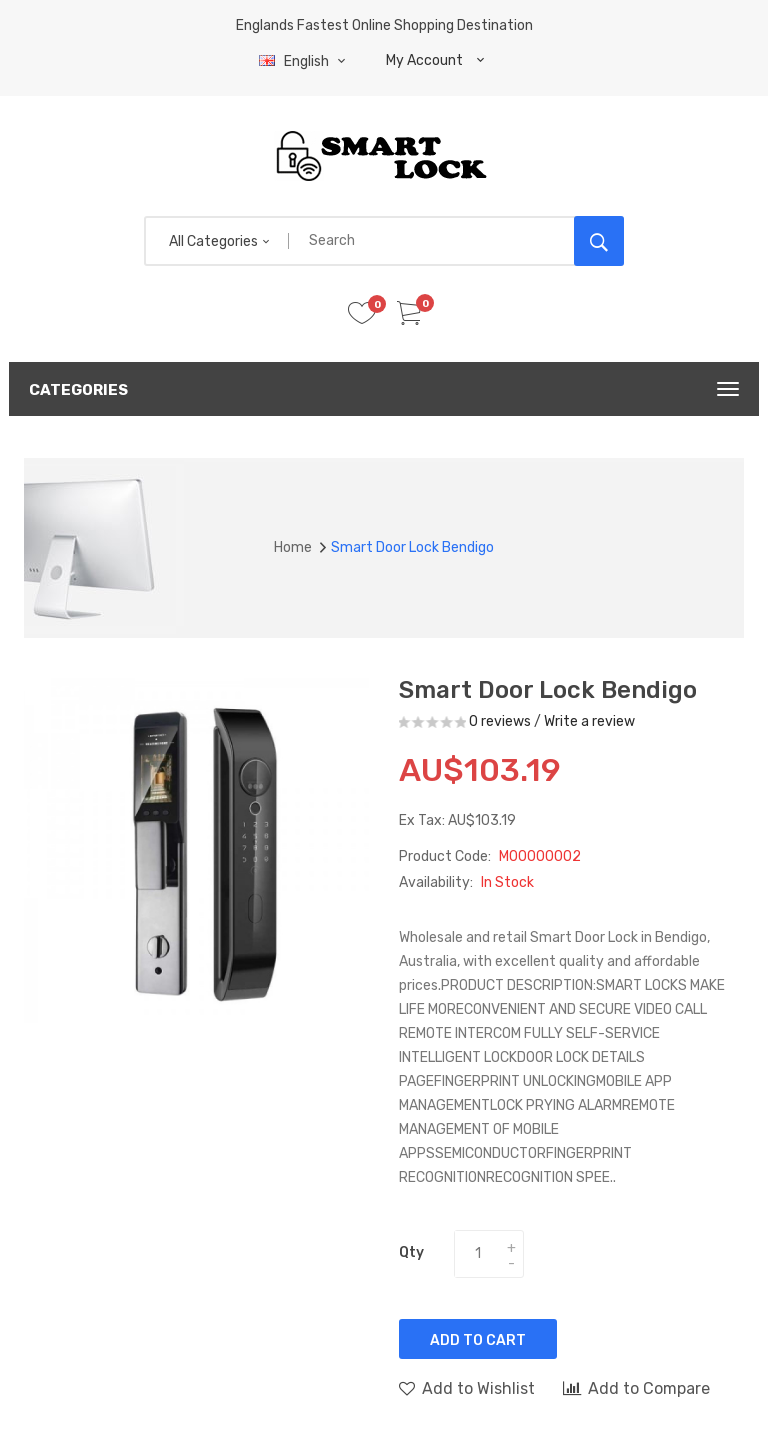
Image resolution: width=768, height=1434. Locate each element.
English (304, 61)
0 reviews (500, 721)
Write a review (589, 721)
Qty (411, 1252)
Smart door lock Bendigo (412, 547)
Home (293, 547)
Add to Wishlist (467, 1388)
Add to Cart (478, 1340)
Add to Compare (636, 1388)
